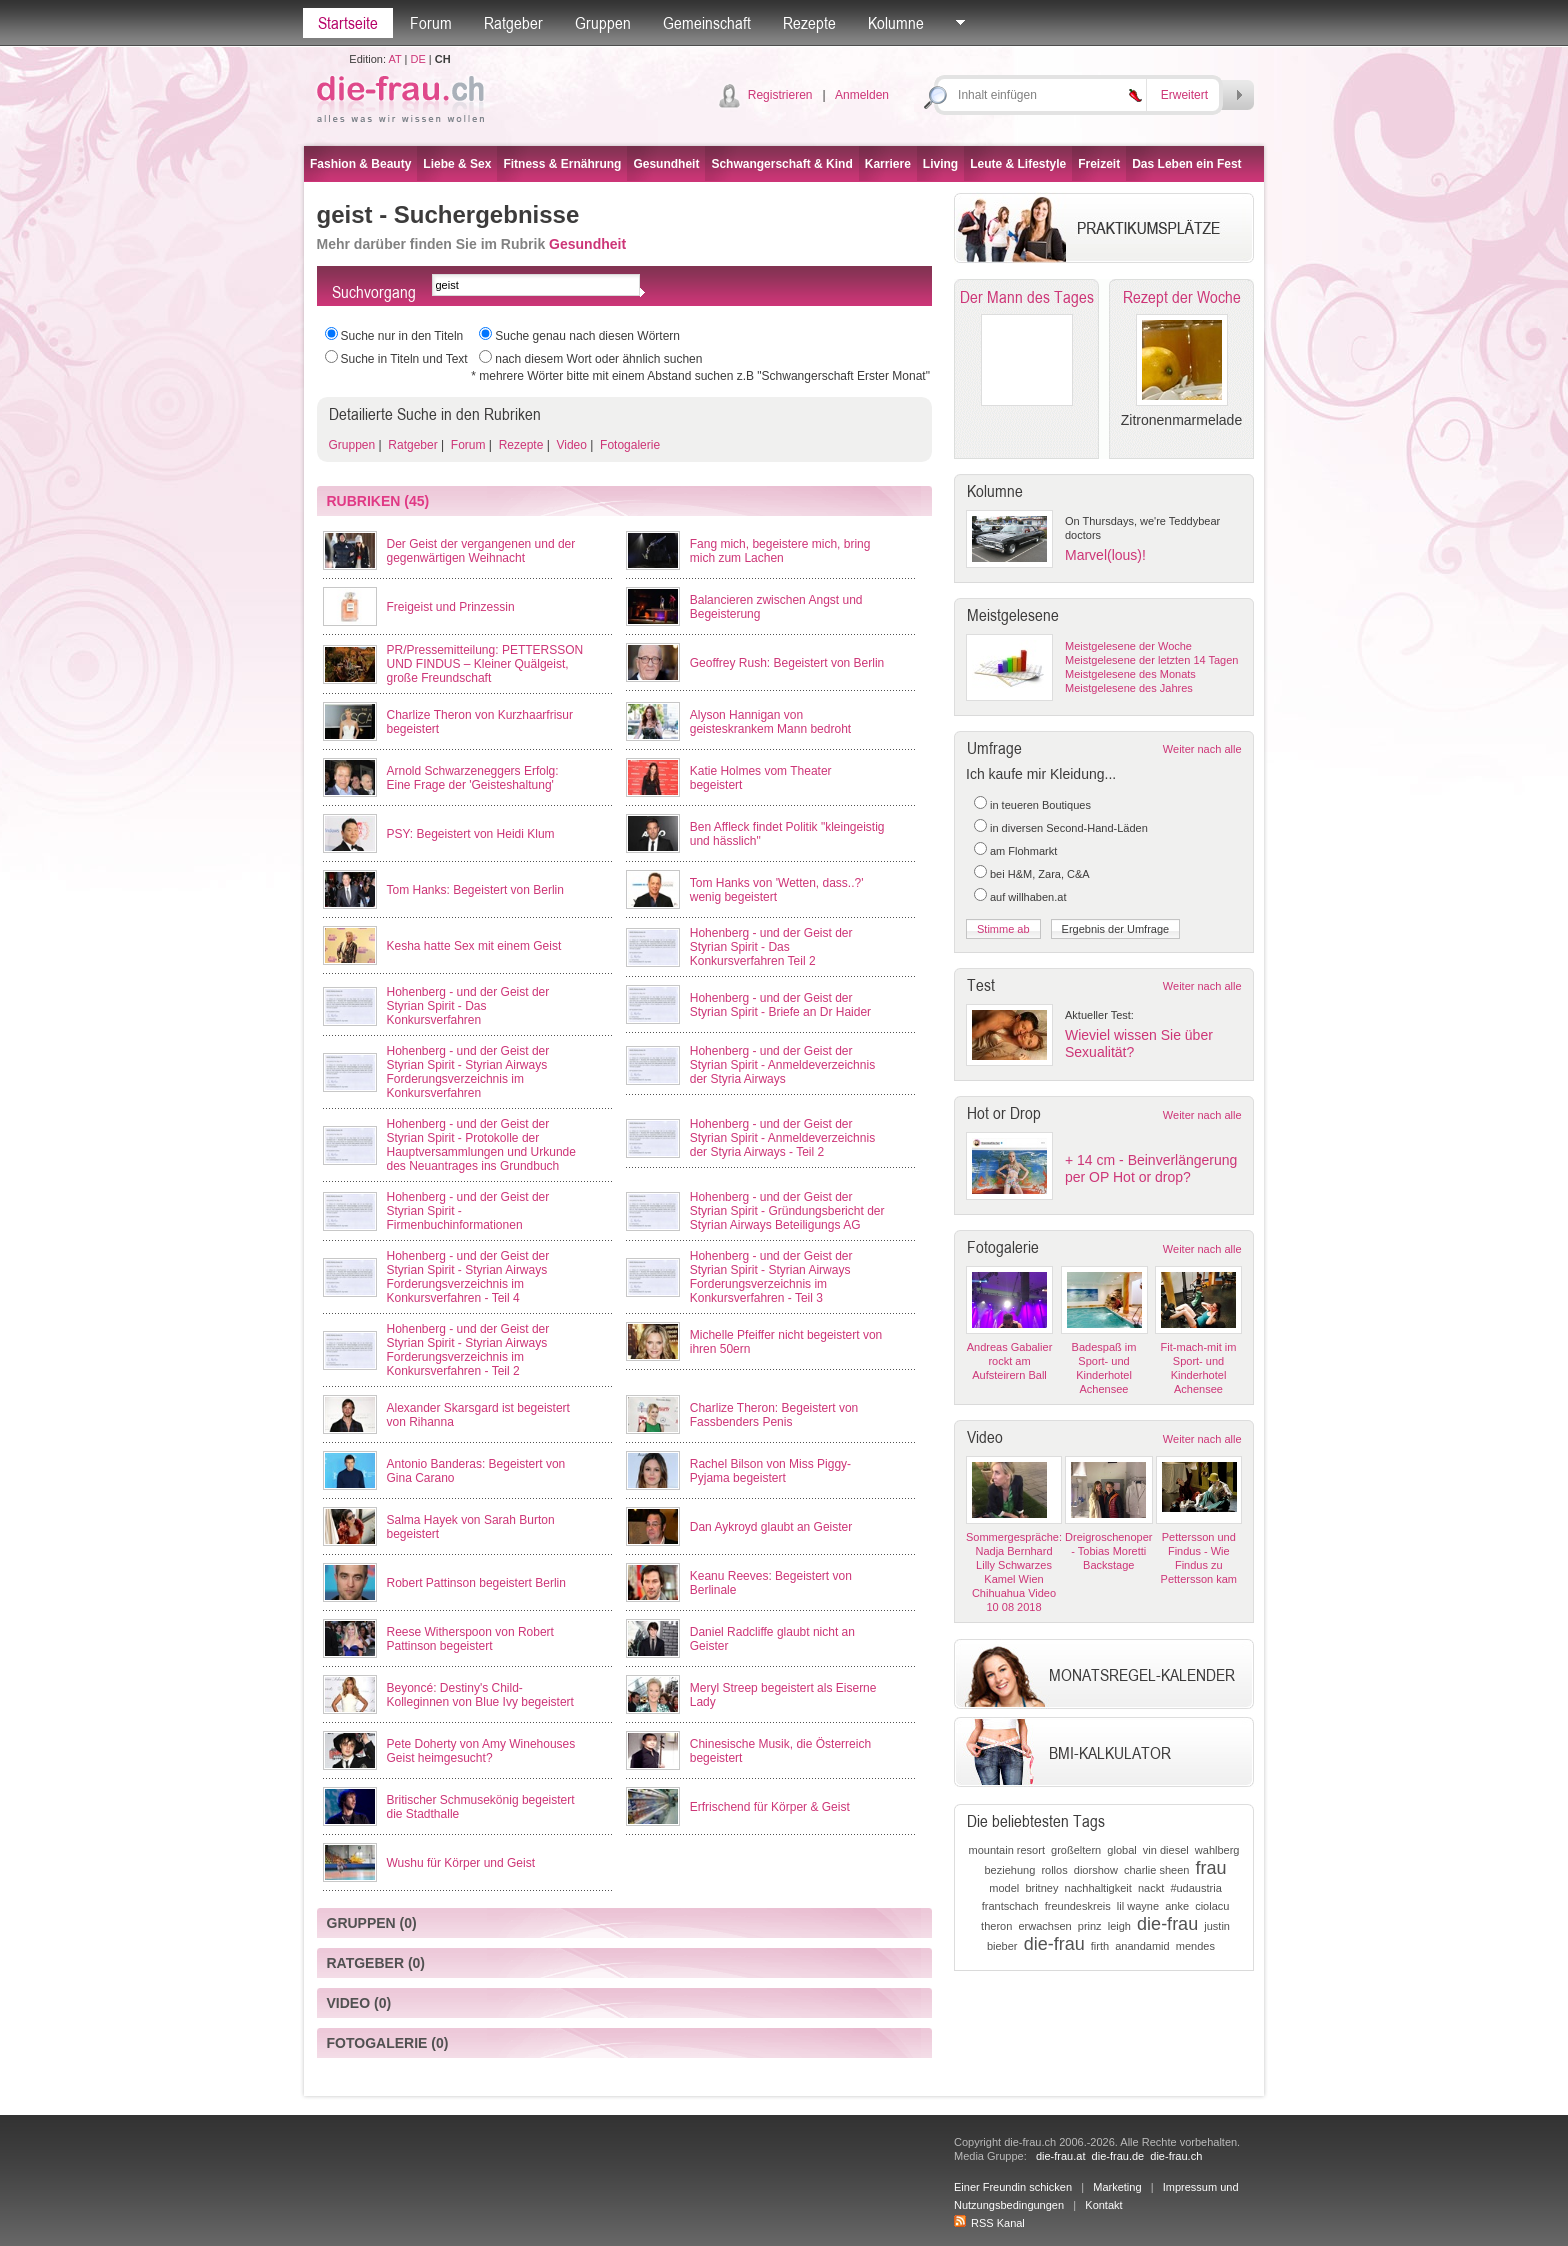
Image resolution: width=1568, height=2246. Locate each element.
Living (940, 164)
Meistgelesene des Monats (1130, 674)
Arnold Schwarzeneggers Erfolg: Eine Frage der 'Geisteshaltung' (473, 778)
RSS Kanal (989, 2223)
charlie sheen (1156, 1870)
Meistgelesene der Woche (1128, 646)
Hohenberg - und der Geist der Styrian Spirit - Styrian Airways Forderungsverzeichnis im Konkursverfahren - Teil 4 (468, 1277)
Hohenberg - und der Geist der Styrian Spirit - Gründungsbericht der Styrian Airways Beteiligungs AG (787, 1211)
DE (418, 59)
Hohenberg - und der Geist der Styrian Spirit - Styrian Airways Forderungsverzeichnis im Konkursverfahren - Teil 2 (468, 1350)
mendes (1195, 1946)
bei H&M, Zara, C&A (1040, 874)
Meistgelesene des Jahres (1129, 688)
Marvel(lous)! (1105, 555)
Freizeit (1099, 164)
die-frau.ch (1176, 2156)
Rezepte (809, 23)
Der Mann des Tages (1027, 297)
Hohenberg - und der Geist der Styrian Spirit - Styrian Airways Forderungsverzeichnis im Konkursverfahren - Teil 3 (771, 1277)
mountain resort (1007, 1850)
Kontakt (1103, 2205)
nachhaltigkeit (1098, 1888)
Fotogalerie (628, 445)
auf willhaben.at (1028, 897)
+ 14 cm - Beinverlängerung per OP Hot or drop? (1151, 1168)
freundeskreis (1078, 1906)
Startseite (348, 23)
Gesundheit (666, 164)
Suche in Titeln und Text (404, 359)
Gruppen (603, 23)
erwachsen (1044, 1926)
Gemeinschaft (707, 23)
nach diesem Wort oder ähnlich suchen (598, 359)
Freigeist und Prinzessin (451, 607)
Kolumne (896, 23)
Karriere (888, 164)
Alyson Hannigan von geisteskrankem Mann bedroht (770, 722)
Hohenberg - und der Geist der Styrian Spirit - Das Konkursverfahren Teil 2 (771, 947)
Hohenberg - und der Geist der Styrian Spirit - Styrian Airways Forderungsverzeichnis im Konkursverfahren (468, 1072)
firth (1100, 1946)
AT (394, 59)
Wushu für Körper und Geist (461, 1863)
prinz (1090, 1926)
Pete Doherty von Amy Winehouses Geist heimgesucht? (481, 1751)
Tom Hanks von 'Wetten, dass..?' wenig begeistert (777, 890)
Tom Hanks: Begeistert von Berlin (475, 890)
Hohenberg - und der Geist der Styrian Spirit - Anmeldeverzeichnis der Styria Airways (782, 1065)
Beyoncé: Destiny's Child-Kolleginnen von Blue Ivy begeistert (480, 1695)
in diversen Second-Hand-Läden (1069, 828)
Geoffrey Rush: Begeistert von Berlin (787, 663)
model (1004, 1888)
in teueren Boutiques (1040, 805)
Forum (431, 23)
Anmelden (862, 95)
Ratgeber (513, 23)
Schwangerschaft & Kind (781, 164)
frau (1211, 1868)
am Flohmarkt (1023, 851)
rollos (1054, 1870)
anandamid (1142, 1946)
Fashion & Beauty (360, 164)
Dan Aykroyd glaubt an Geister (771, 1527)
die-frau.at (1061, 2156)
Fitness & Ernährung (562, 164)
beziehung (1009, 1870)
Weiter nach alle (1202, 749)
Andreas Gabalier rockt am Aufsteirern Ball (1010, 1361)
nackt (1151, 1888)
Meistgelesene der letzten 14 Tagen (1151, 660)
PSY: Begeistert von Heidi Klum (471, 834)
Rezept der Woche (1182, 297)
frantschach (1010, 1906)
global (1121, 1850)
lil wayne (1138, 1906)
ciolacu (1212, 1906)
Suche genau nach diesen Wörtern (587, 336)
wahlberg (1217, 1850)
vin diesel (1166, 1850)
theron (996, 1926)
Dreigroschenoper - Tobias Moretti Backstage (1108, 1551)
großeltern (1076, 1850)
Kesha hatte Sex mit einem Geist (474, 946)
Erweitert (1184, 95)
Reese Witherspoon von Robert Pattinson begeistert (470, 1639)
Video (570, 445)
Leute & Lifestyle (1018, 164)
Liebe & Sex (457, 164)
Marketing (1117, 2187)
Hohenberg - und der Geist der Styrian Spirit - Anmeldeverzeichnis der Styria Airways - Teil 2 (782, 1138)
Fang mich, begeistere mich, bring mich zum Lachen (780, 551)
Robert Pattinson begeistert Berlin (476, 1583)
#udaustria (1195, 1888)
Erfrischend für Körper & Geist (770, 1807)
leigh (1119, 1926)
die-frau (1167, 1924)
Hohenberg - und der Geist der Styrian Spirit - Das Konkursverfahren (468, 1006)
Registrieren (780, 95)
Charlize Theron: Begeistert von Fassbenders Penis (774, 1415)
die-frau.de (1118, 2156)
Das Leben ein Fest (1186, 164)
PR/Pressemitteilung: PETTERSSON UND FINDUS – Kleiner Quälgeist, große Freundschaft (485, 664)
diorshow (1096, 1870)
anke (1177, 1906)
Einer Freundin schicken (1013, 2187)
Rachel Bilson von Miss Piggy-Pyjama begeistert (770, 1471)
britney (1041, 1888)
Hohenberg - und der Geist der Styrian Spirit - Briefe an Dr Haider (780, 1005)
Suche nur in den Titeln (402, 336)
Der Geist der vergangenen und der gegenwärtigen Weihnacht (481, 551)
